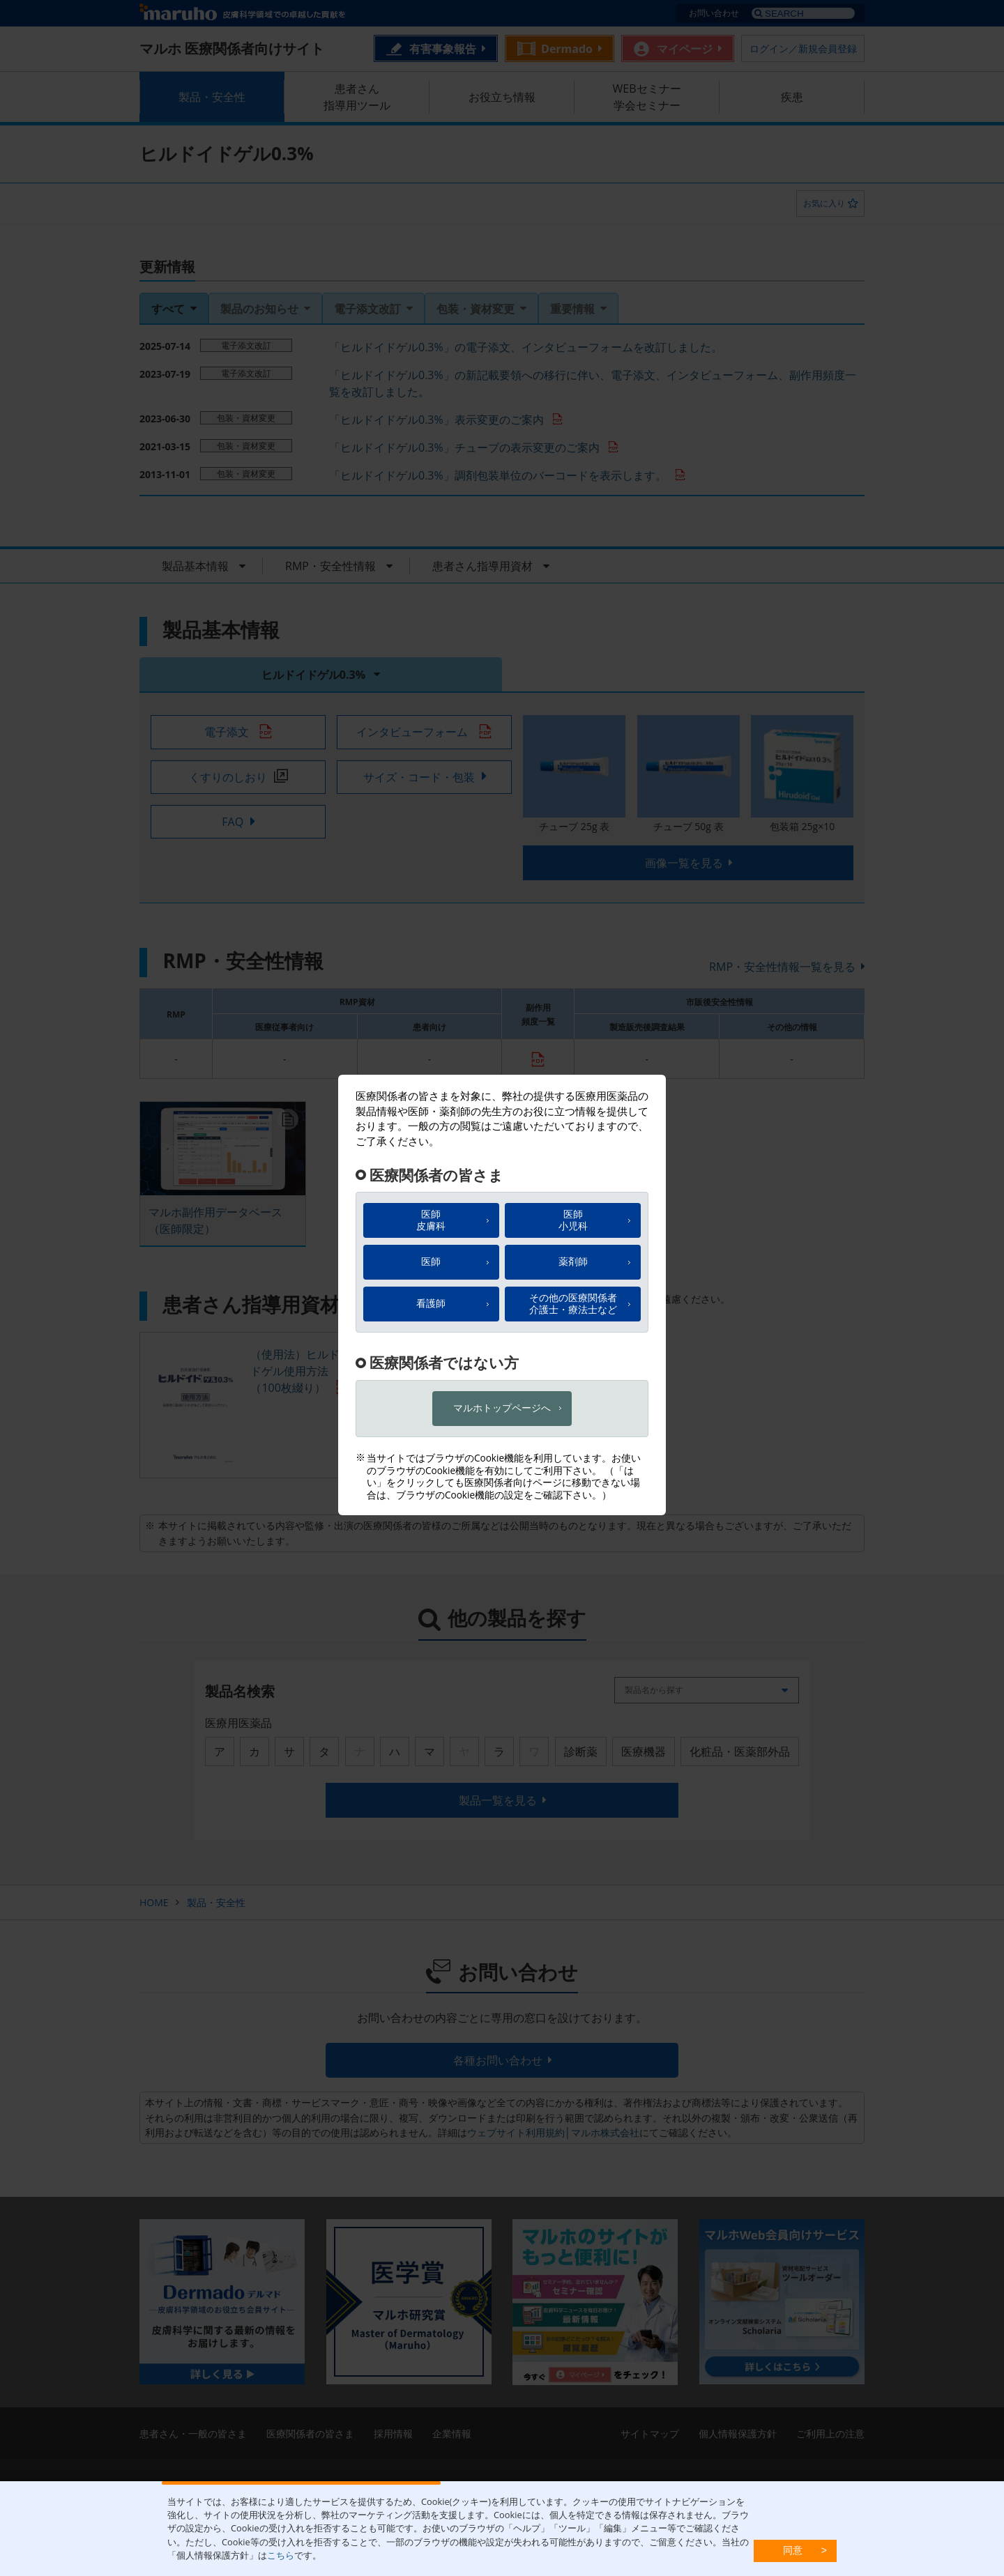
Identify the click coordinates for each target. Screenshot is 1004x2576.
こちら (280, 2555)
